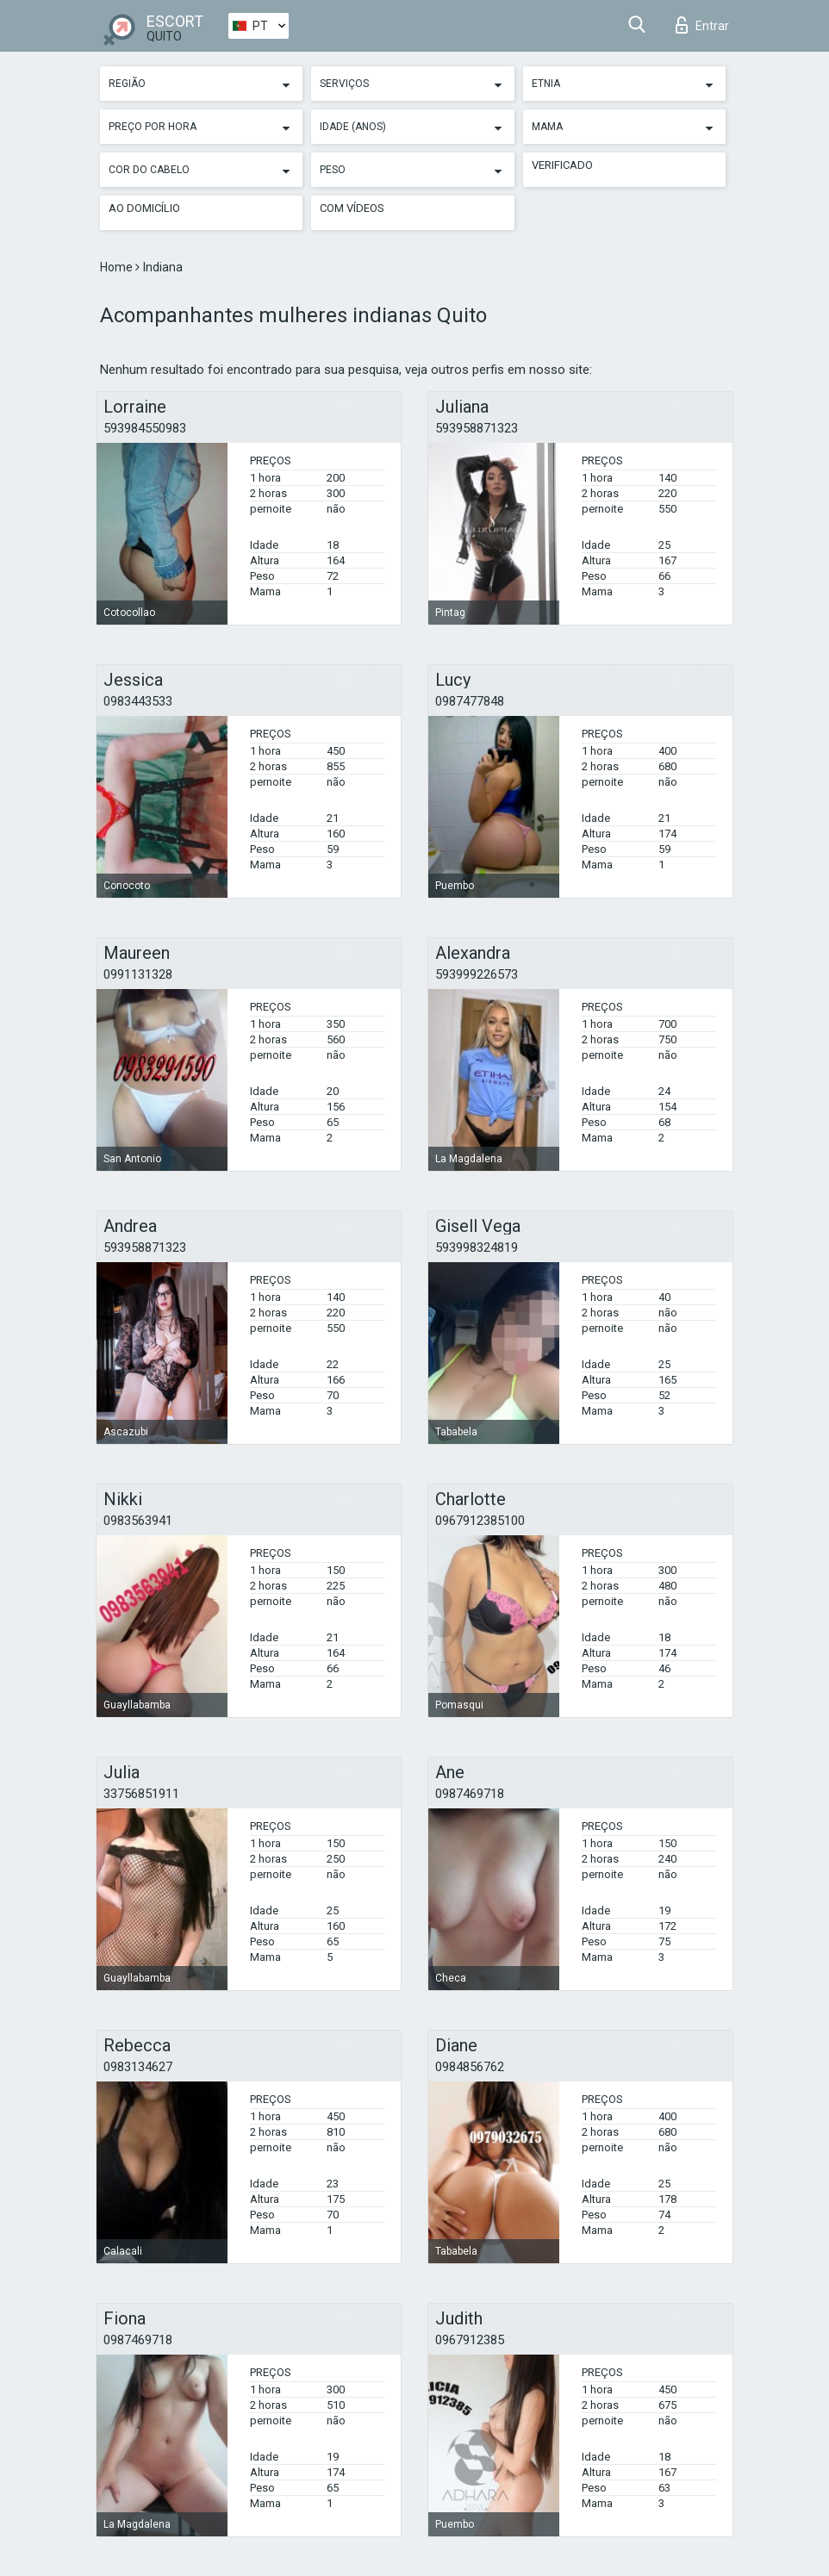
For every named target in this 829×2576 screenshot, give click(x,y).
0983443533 (137, 701)
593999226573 (476, 974)
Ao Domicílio (144, 208)
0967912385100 (480, 1520)
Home (117, 267)
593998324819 (476, 1247)
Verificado (562, 165)
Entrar (702, 25)
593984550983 (144, 428)
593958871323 (476, 428)
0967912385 (469, 2340)
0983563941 (137, 1520)
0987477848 (469, 701)
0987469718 (469, 1793)
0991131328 (137, 974)
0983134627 (137, 2067)
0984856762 (469, 2067)
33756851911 (141, 1793)
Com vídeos (352, 208)
